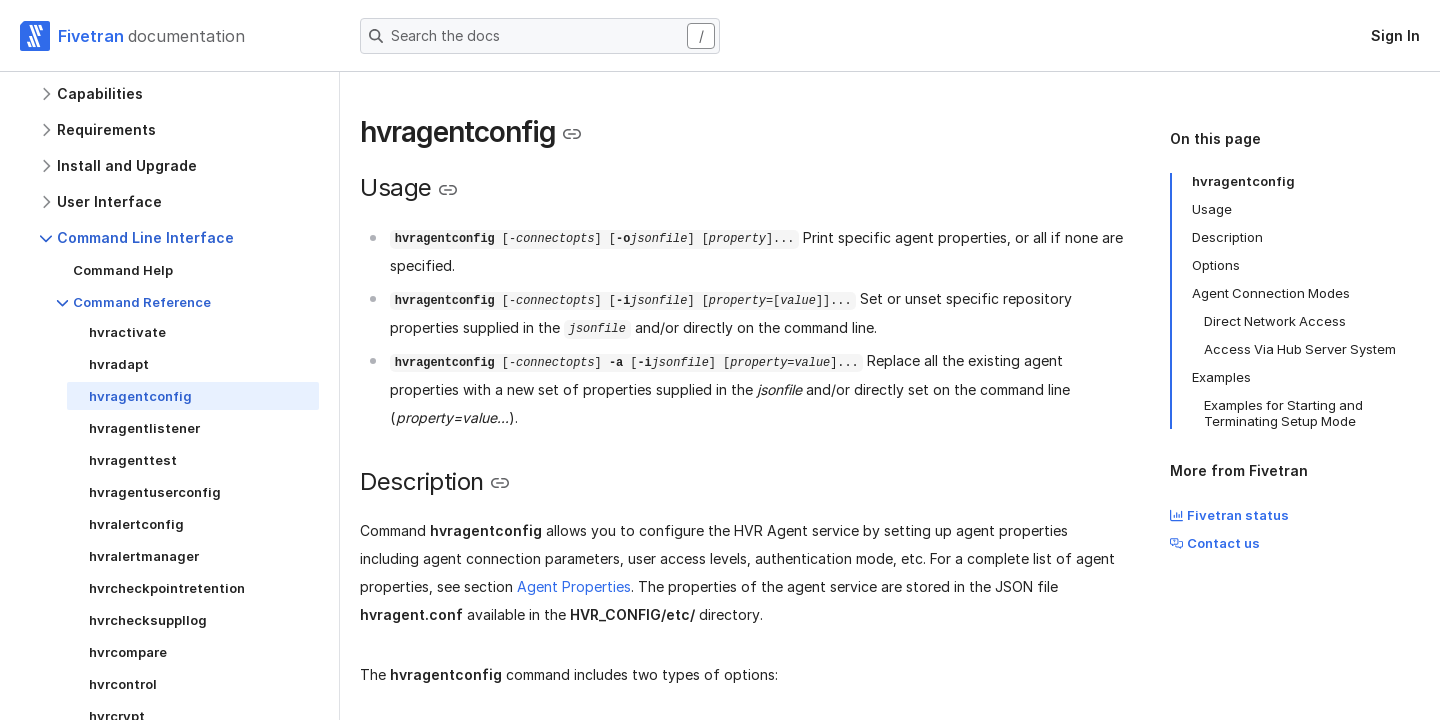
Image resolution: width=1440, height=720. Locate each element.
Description (1227, 237)
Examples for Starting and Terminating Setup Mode (1283, 413)
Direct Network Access (1275, 321)
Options (1216, 265)
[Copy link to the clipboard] (572, 134)
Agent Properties (574, 586)
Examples (1221, 377)
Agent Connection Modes (1271, 293)
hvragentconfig (1243, 181)
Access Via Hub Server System (1300, 349)
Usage (1212, 209)
